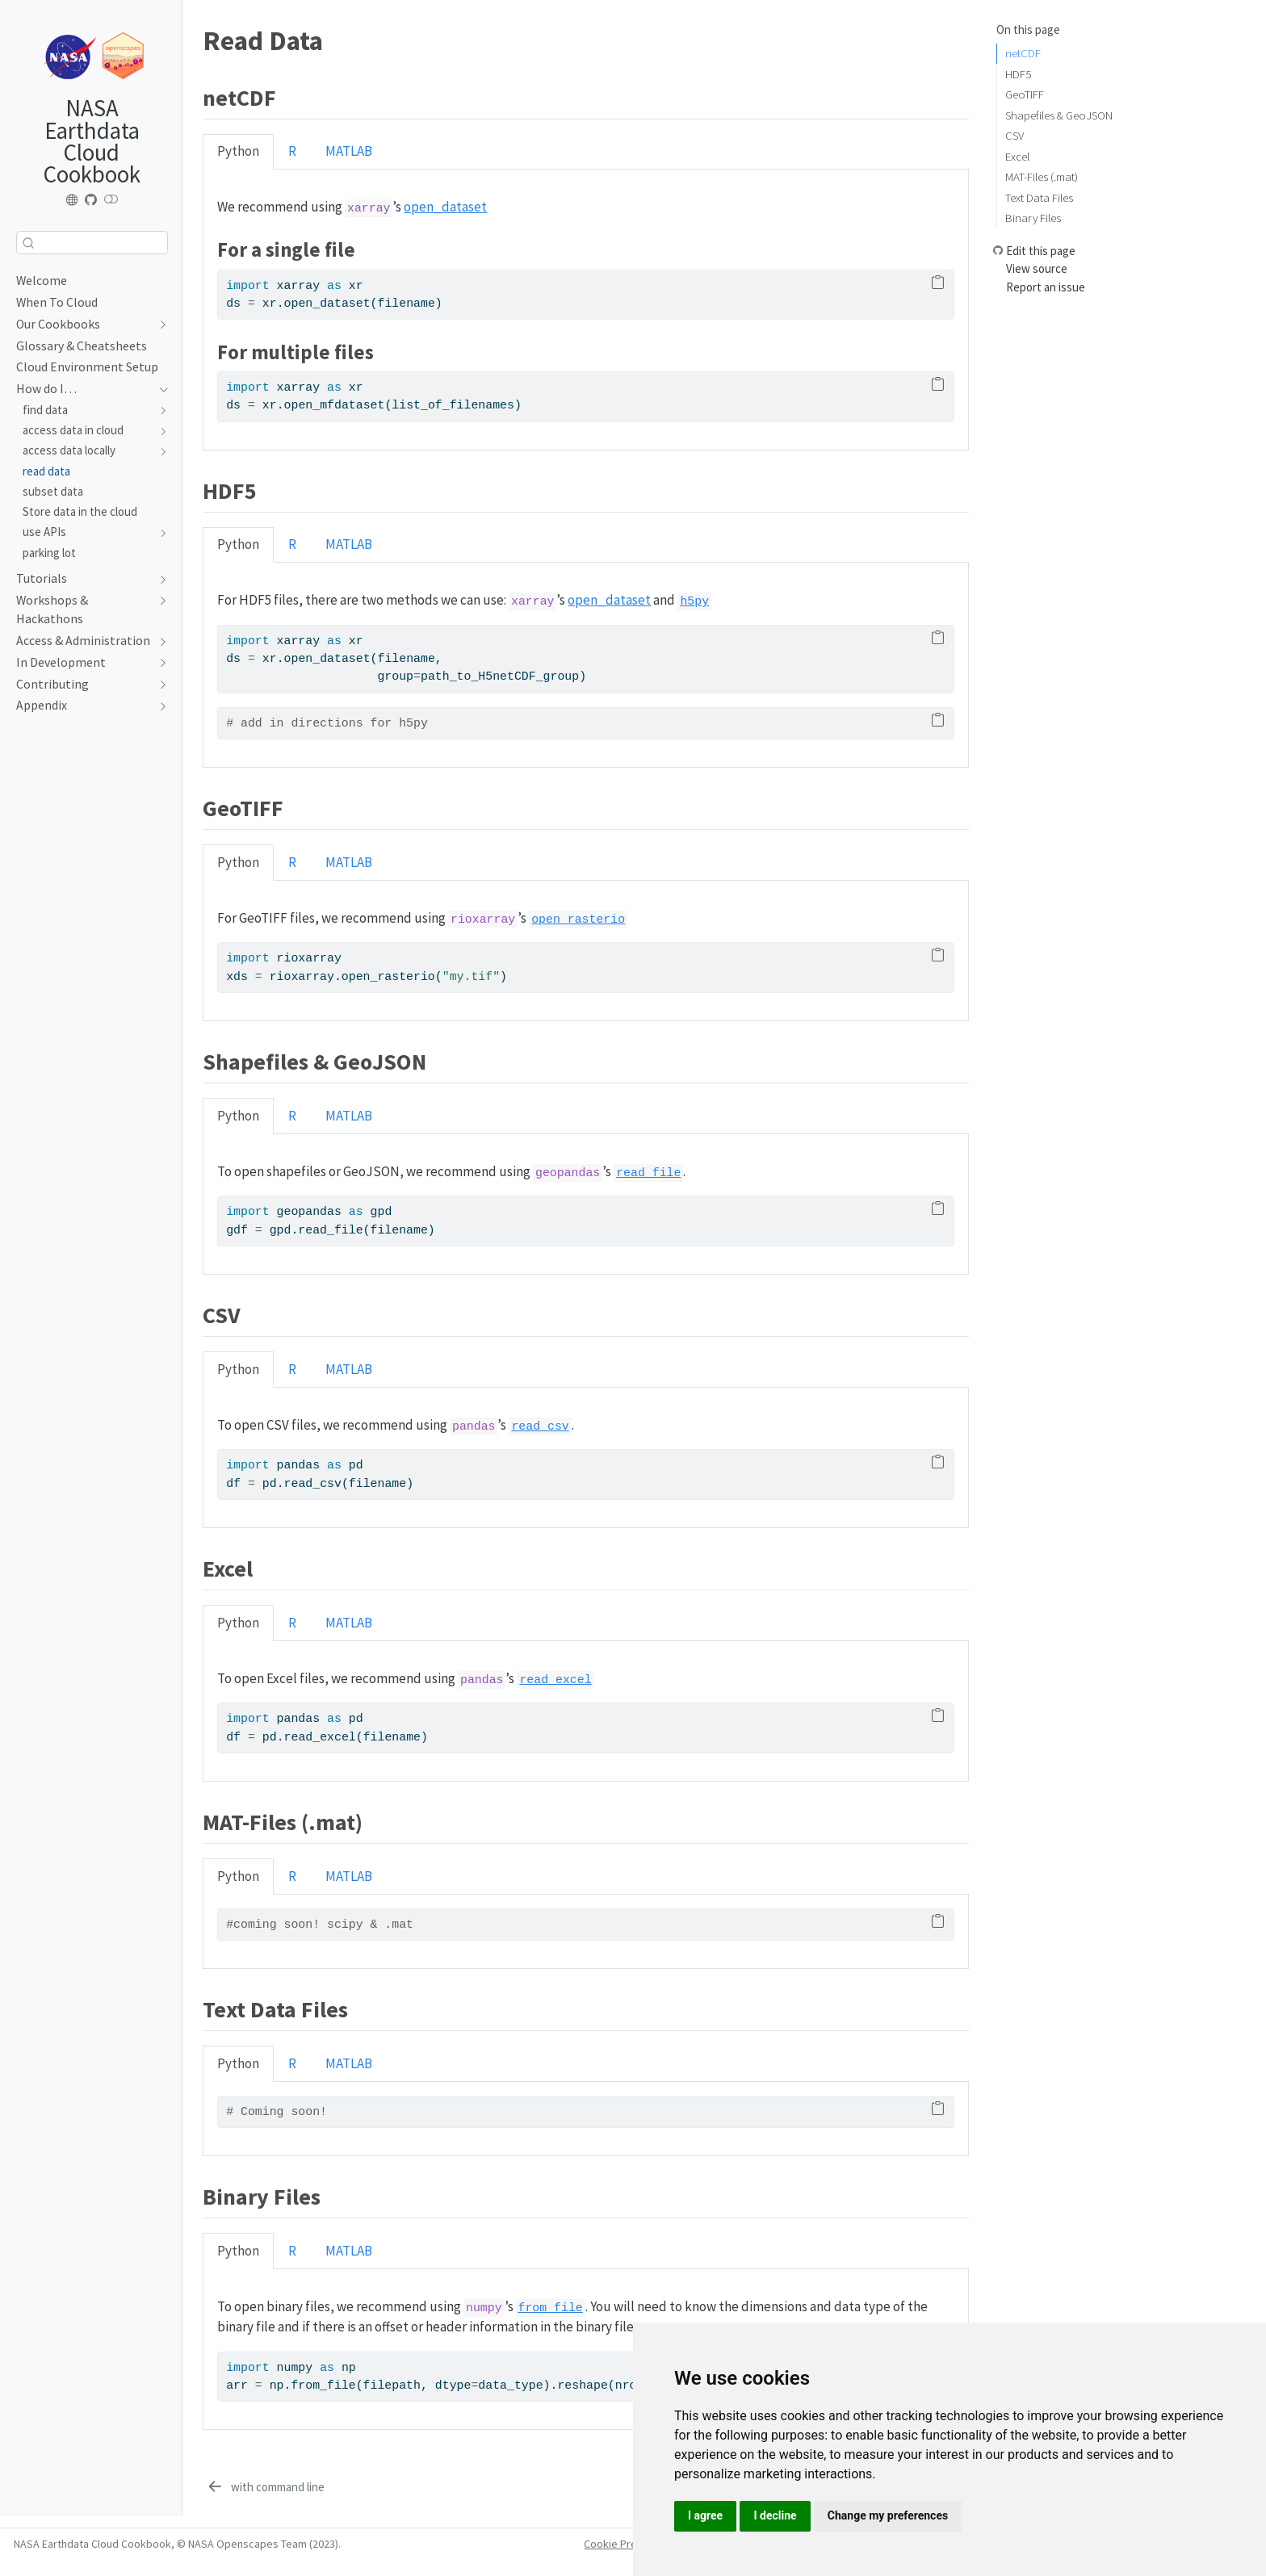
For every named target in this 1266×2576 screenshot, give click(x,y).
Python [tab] (238, 151)
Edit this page (1040, 250)
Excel (1017, 156)
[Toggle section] (159, 324)
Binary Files (1033, 217)
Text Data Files (1039, 197)
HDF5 (1018, 74)
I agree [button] (705, 2515)
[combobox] (92, 242)
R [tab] (292, 151)
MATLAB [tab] (348, 151)
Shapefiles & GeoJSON (1059, 115)
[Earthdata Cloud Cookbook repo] (91, 200)
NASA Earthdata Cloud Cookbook (92, 141)
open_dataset (445, 207)
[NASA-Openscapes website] (72, 200)
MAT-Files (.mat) (1041, 176)
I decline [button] (774, 2515)
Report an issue (1045, 287)
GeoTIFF (1024, 94)
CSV (1014, 135)
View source (1036, 268)
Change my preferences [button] (888, 2515)
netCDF (1023, 53)
